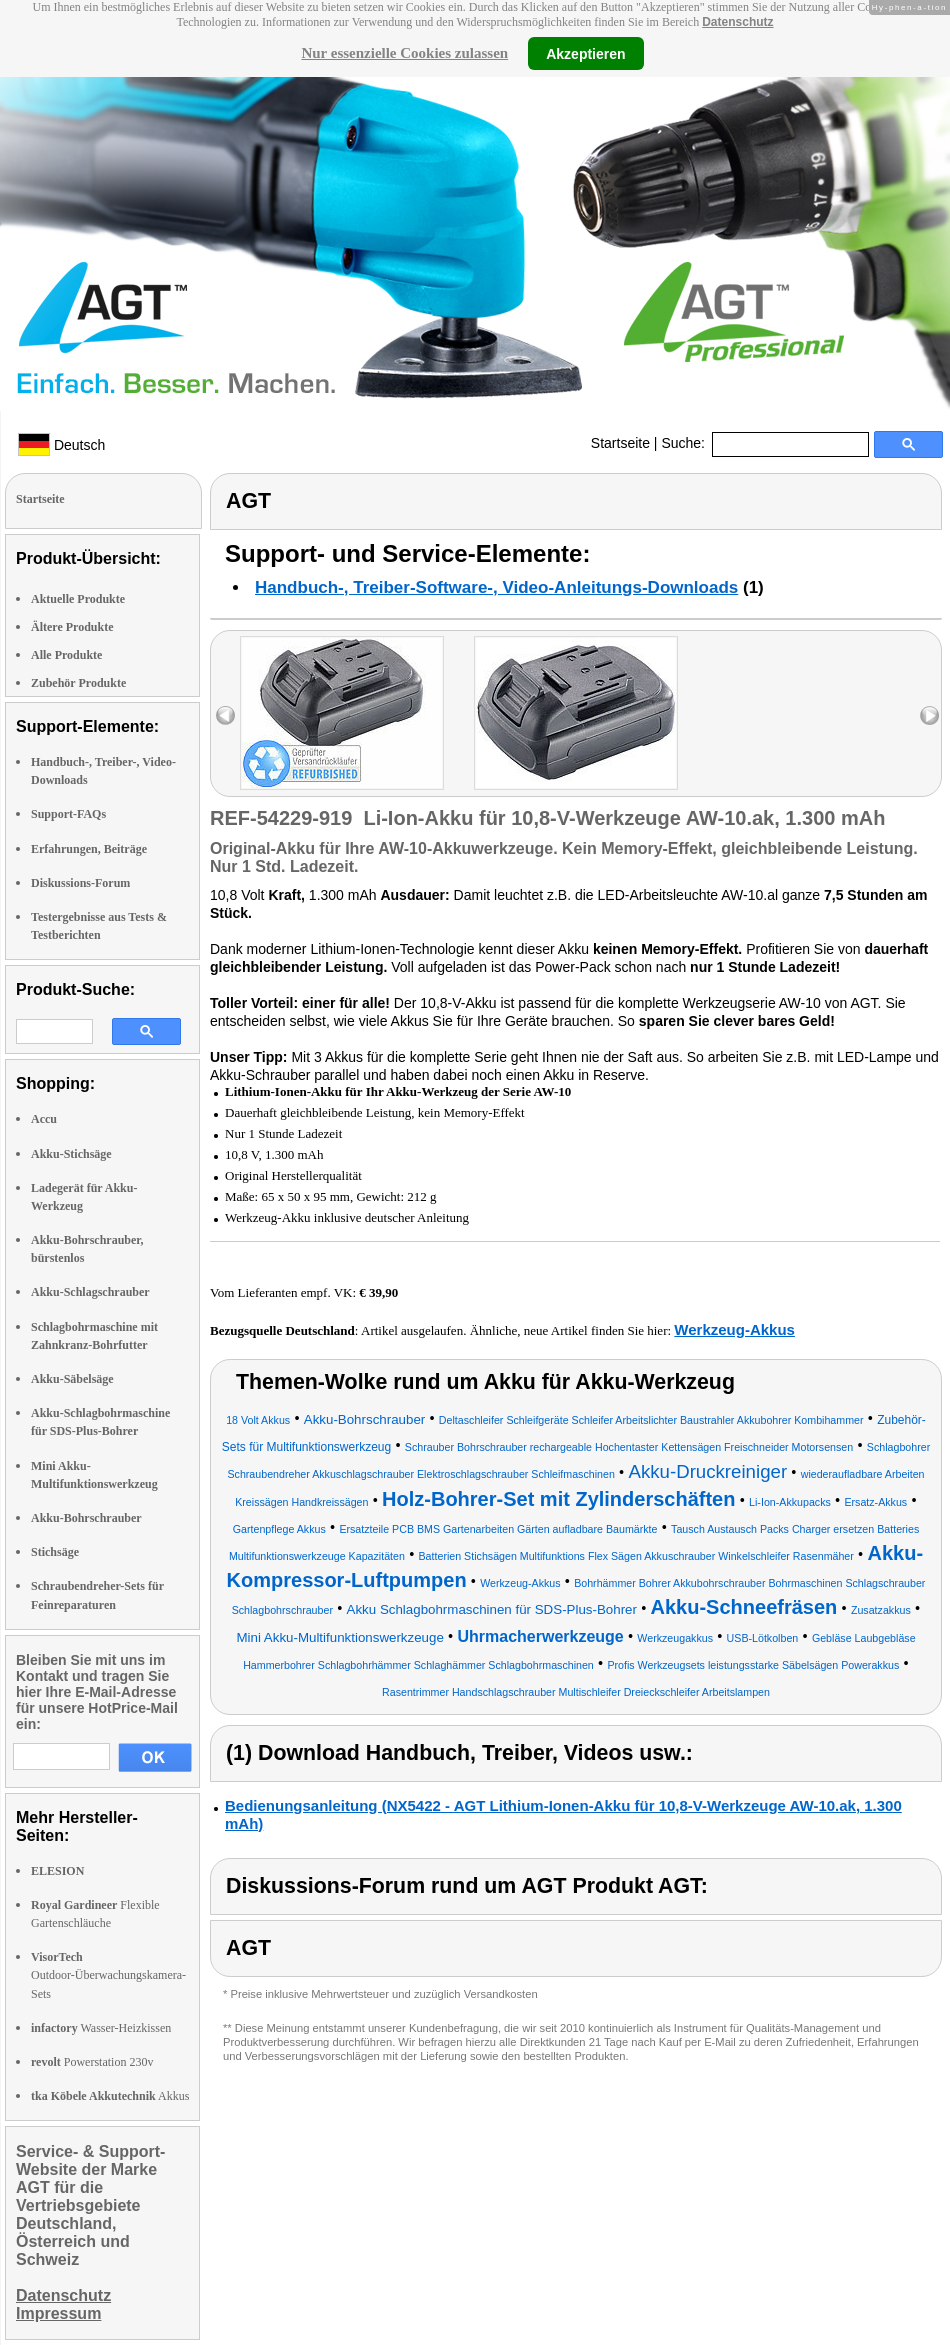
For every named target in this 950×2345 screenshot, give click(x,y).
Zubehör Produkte (78, 683)
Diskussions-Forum (80, 883)
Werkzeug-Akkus (734, 1329)
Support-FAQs (68, 814)
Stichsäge (55, 1552)
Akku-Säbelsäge (72, 1379)
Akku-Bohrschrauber (86, 1518)
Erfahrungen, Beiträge (89, 849)
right (929, 715)
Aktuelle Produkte (78, 599)
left (225, 715)
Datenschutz (737, 22)
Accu (44, 1119)
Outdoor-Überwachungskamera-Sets (108, 1975)
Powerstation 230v (92, 2062)
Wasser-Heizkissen (101, 2028)
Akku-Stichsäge (71, 1154)
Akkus (110, 2096)
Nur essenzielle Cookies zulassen (404, 53)
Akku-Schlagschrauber (90, 1292)
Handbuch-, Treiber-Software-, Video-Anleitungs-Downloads (496, 587)
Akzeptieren (585, 53)
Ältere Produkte (72, 627)
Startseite (620, 443)
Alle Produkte (66, 655)
